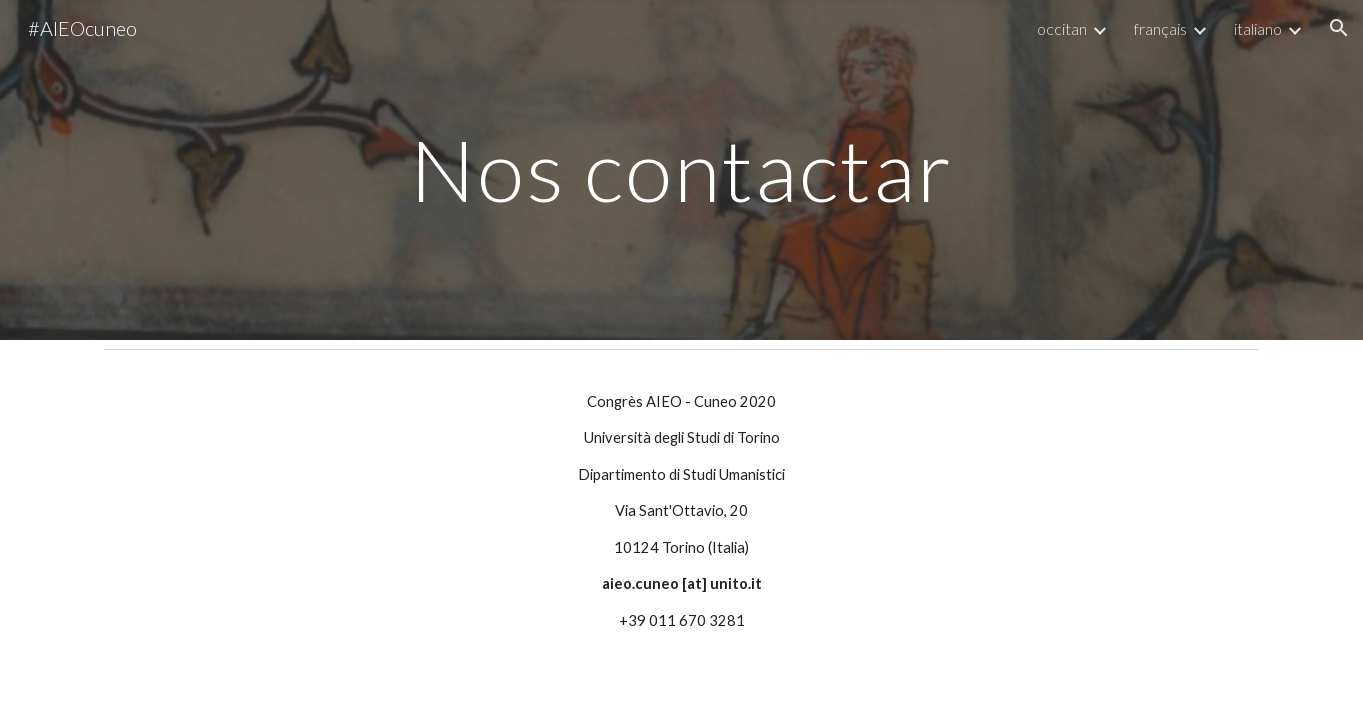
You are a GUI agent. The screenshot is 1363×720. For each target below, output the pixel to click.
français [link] (1160, 28)
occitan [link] (1062, 28)
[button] (1339, 28)
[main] (682, 169)
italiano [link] (1258, 28)
